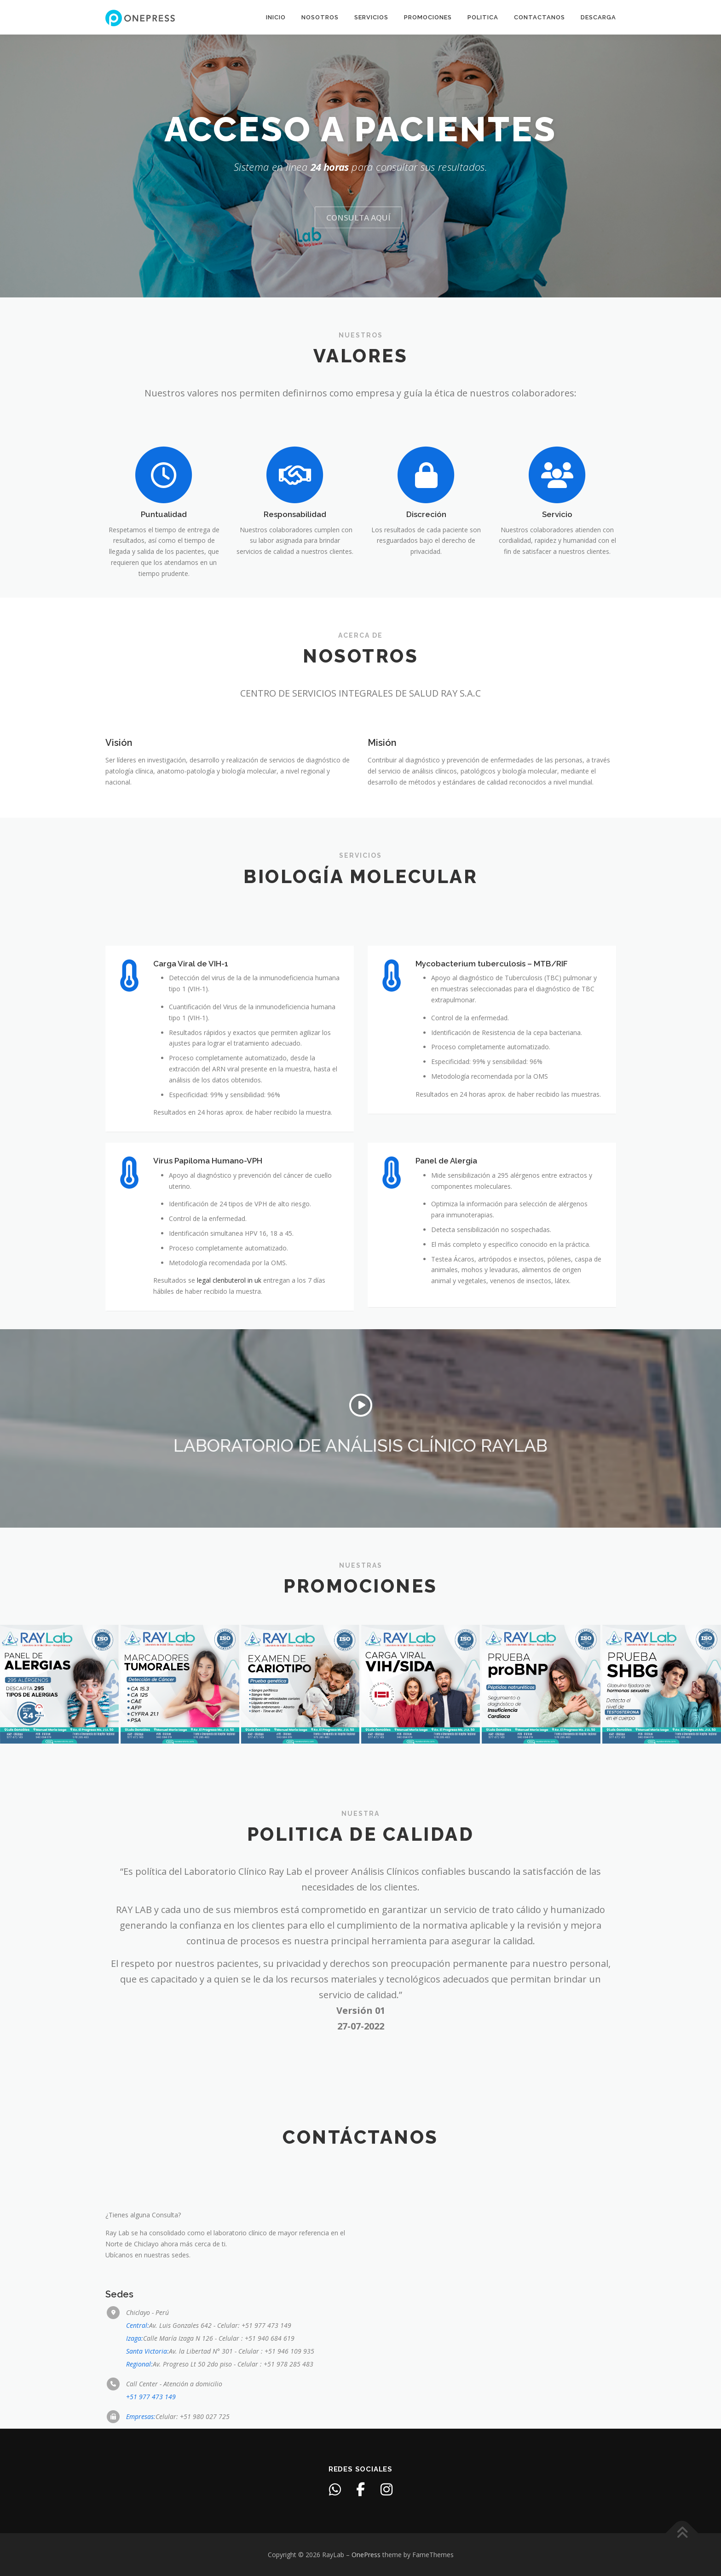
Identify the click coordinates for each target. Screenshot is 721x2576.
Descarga (598, 17)
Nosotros (320, 17)
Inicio (276, 17)
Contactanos (539, 17)
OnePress (366, 2554)
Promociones (428, 17)
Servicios (371, 17)
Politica (482, 17)
